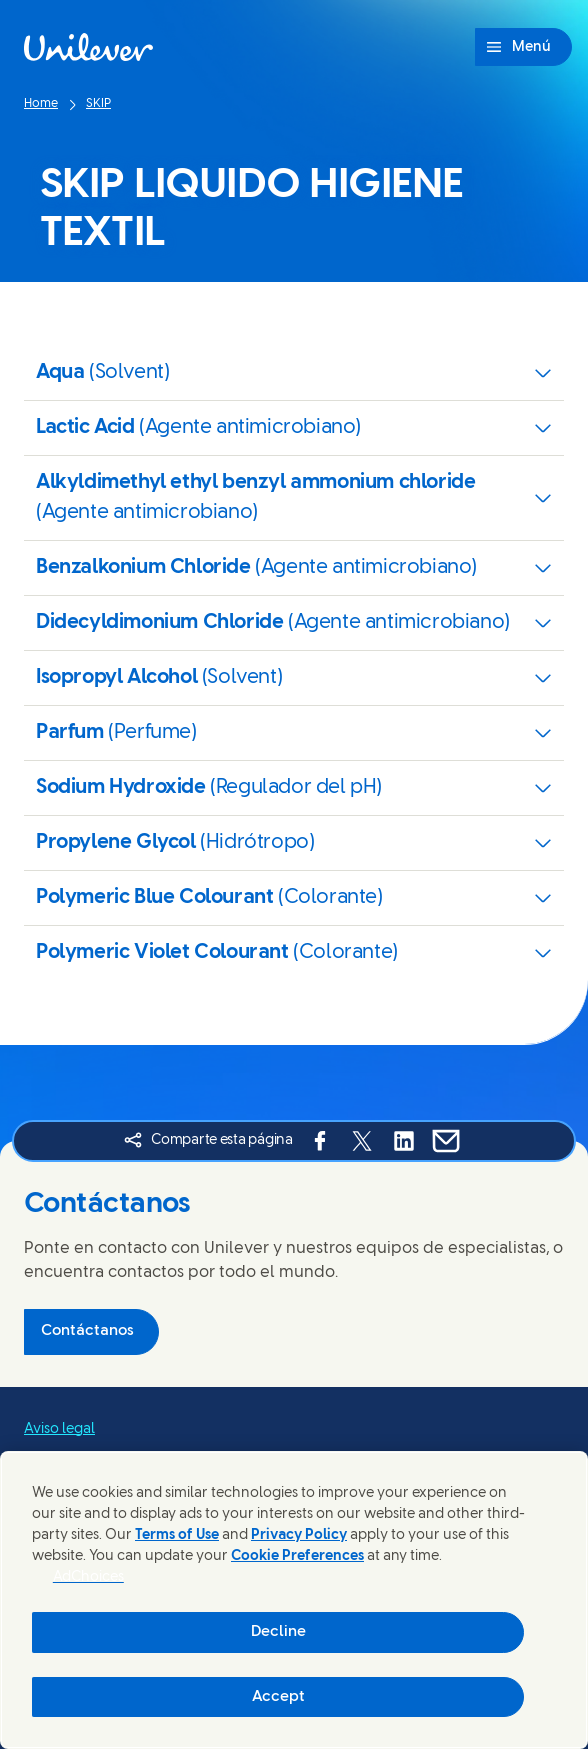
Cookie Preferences (297, 1556)
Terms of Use (177, 1535)
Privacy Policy (299, 1535)
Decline (278, 1632)
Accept (278, 1697)
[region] (294, 1600)
